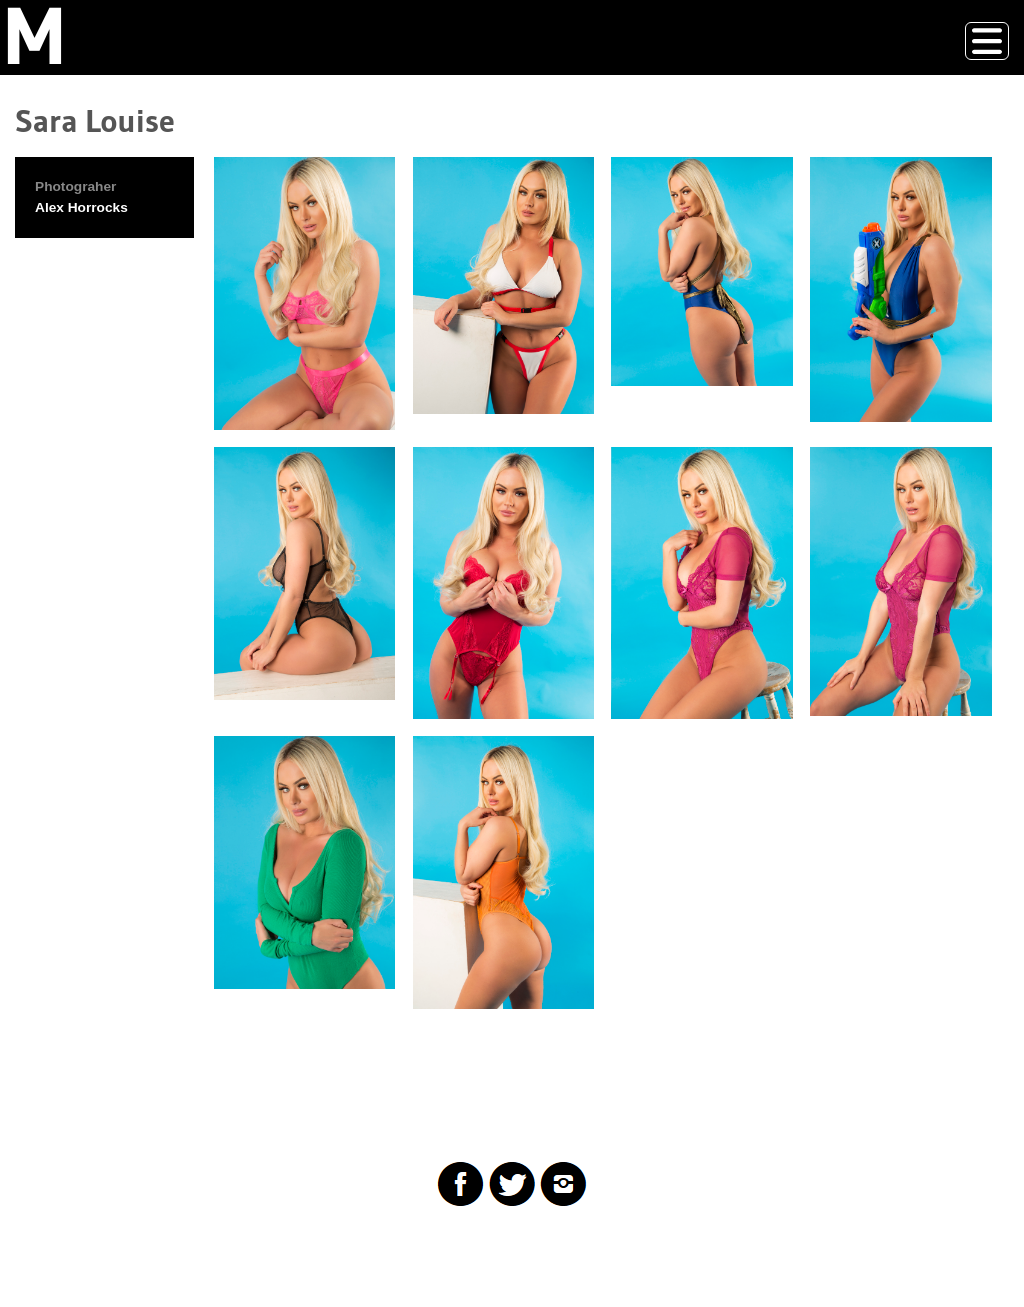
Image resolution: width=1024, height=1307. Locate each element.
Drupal (114, 1250)
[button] (305, 293)
